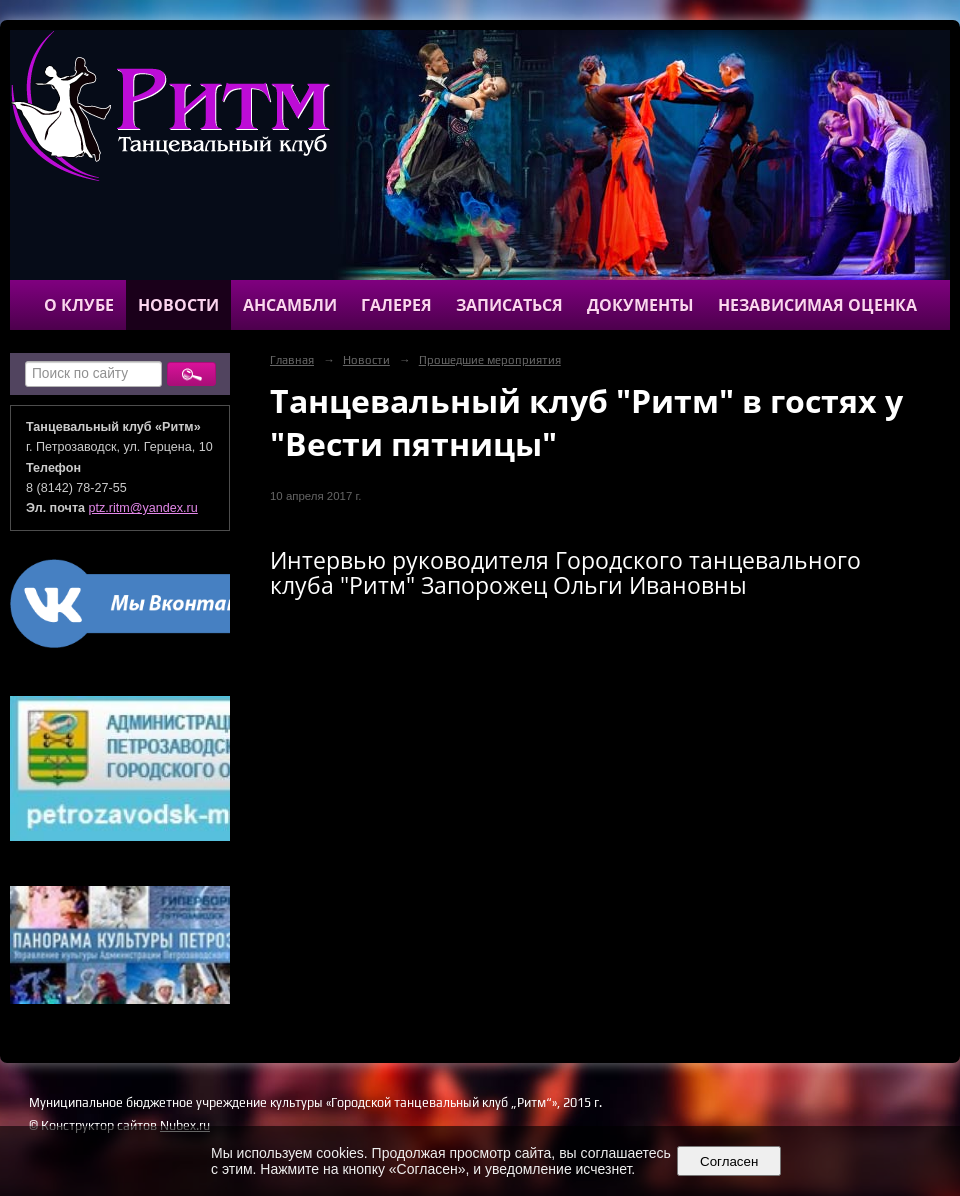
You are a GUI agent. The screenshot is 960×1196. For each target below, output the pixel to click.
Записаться (509, 305)
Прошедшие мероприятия (490, 360)
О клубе (79, 305)
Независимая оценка (817, 305)
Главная (292, 360)
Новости (178, 305)
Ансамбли (290, 305)
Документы (640, 305)
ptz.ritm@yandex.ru (143, 508)
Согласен (729, 1161)
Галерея (396, 305)
